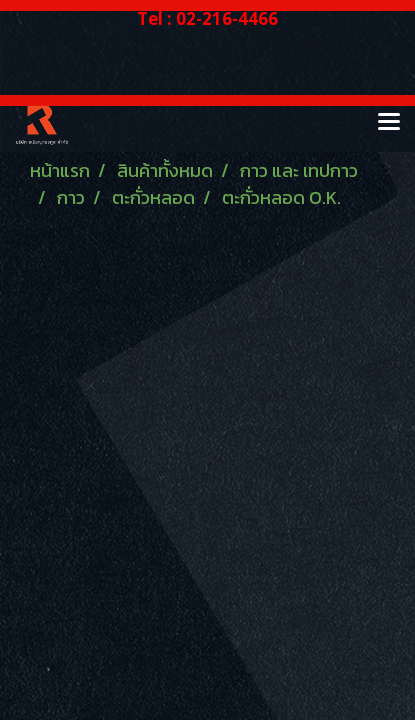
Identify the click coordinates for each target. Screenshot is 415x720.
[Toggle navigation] (389, 123)
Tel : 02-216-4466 (207, 18)
